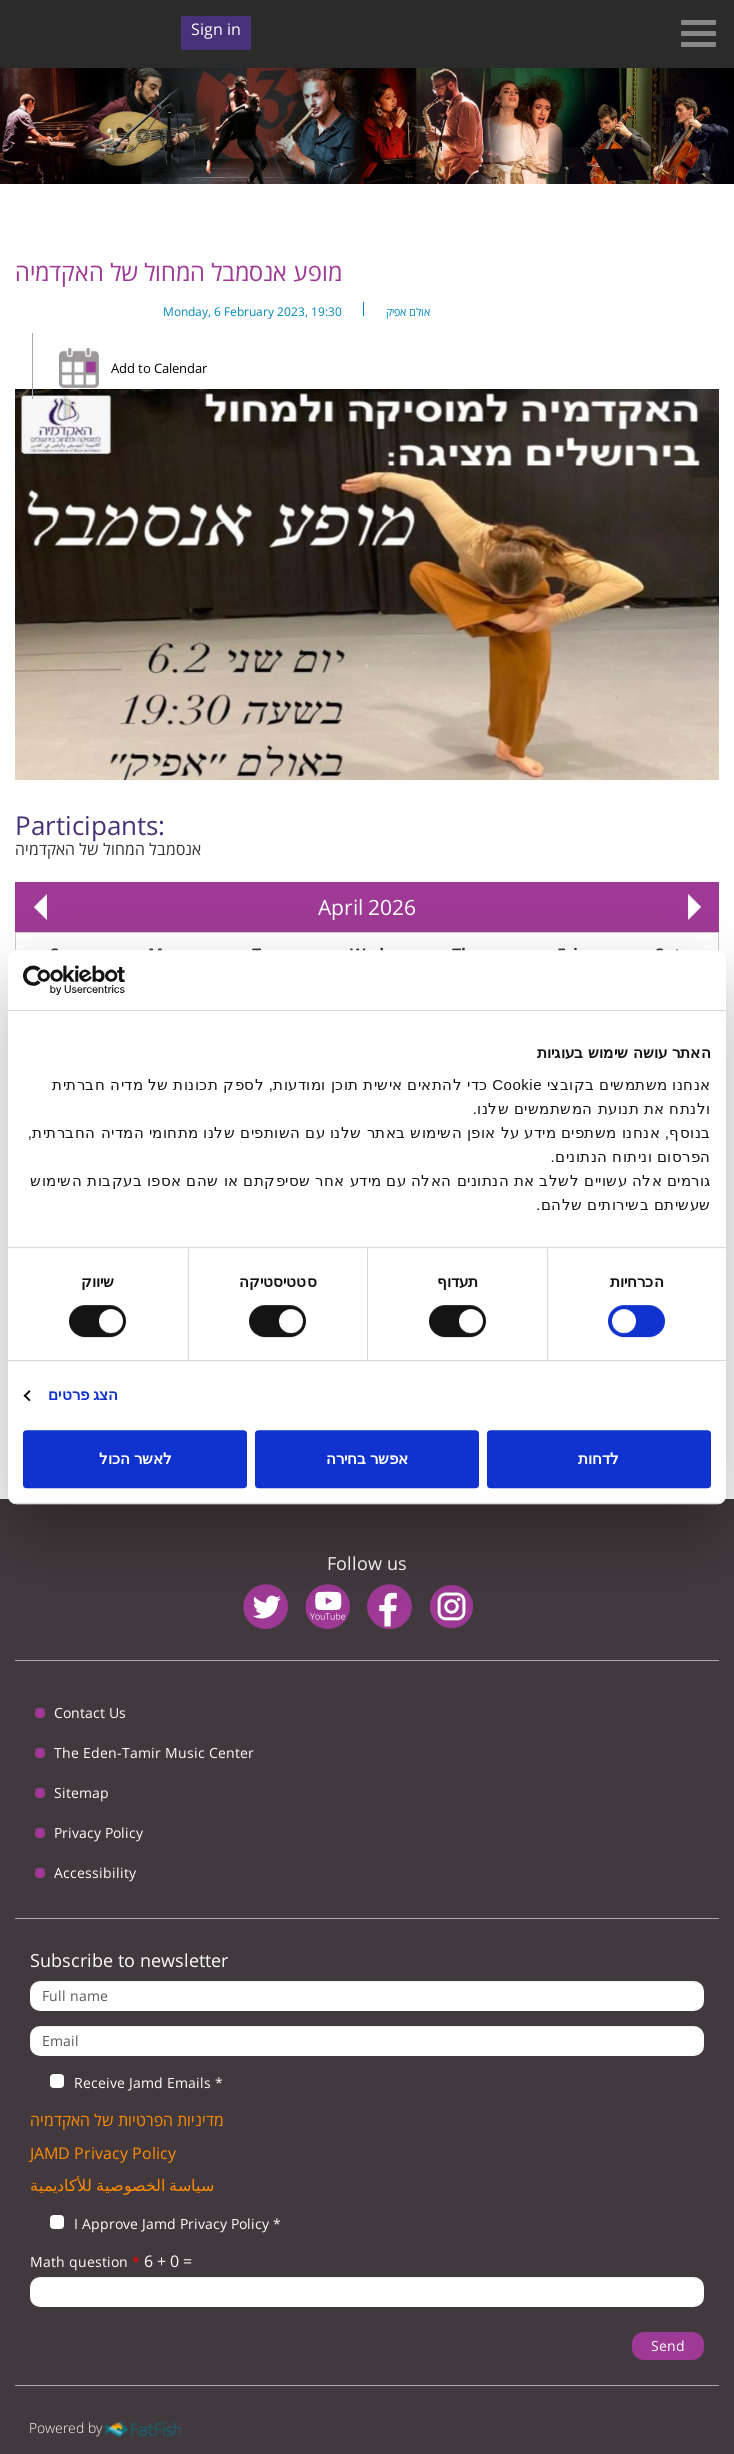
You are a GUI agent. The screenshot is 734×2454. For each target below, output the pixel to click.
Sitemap (81, 1792)
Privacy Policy (98, 1832)
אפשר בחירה (367, 1458)
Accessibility (95, 1872)
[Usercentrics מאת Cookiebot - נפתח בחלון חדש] (110, 980)
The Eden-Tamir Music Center (154, 1752)
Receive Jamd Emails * (126, 2083)
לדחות (598, 1458)
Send (668, 2345)
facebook (389, 1606)
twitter (265, 1606)
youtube (327, 1606)
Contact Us (90, 1712)
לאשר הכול (135, 1458)
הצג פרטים (83, 1394)
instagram (451, 1606)
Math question (85, 2261)
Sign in (216, 29)
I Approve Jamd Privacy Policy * (155, 2224)
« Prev (40, 907)
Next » (694, 907)
